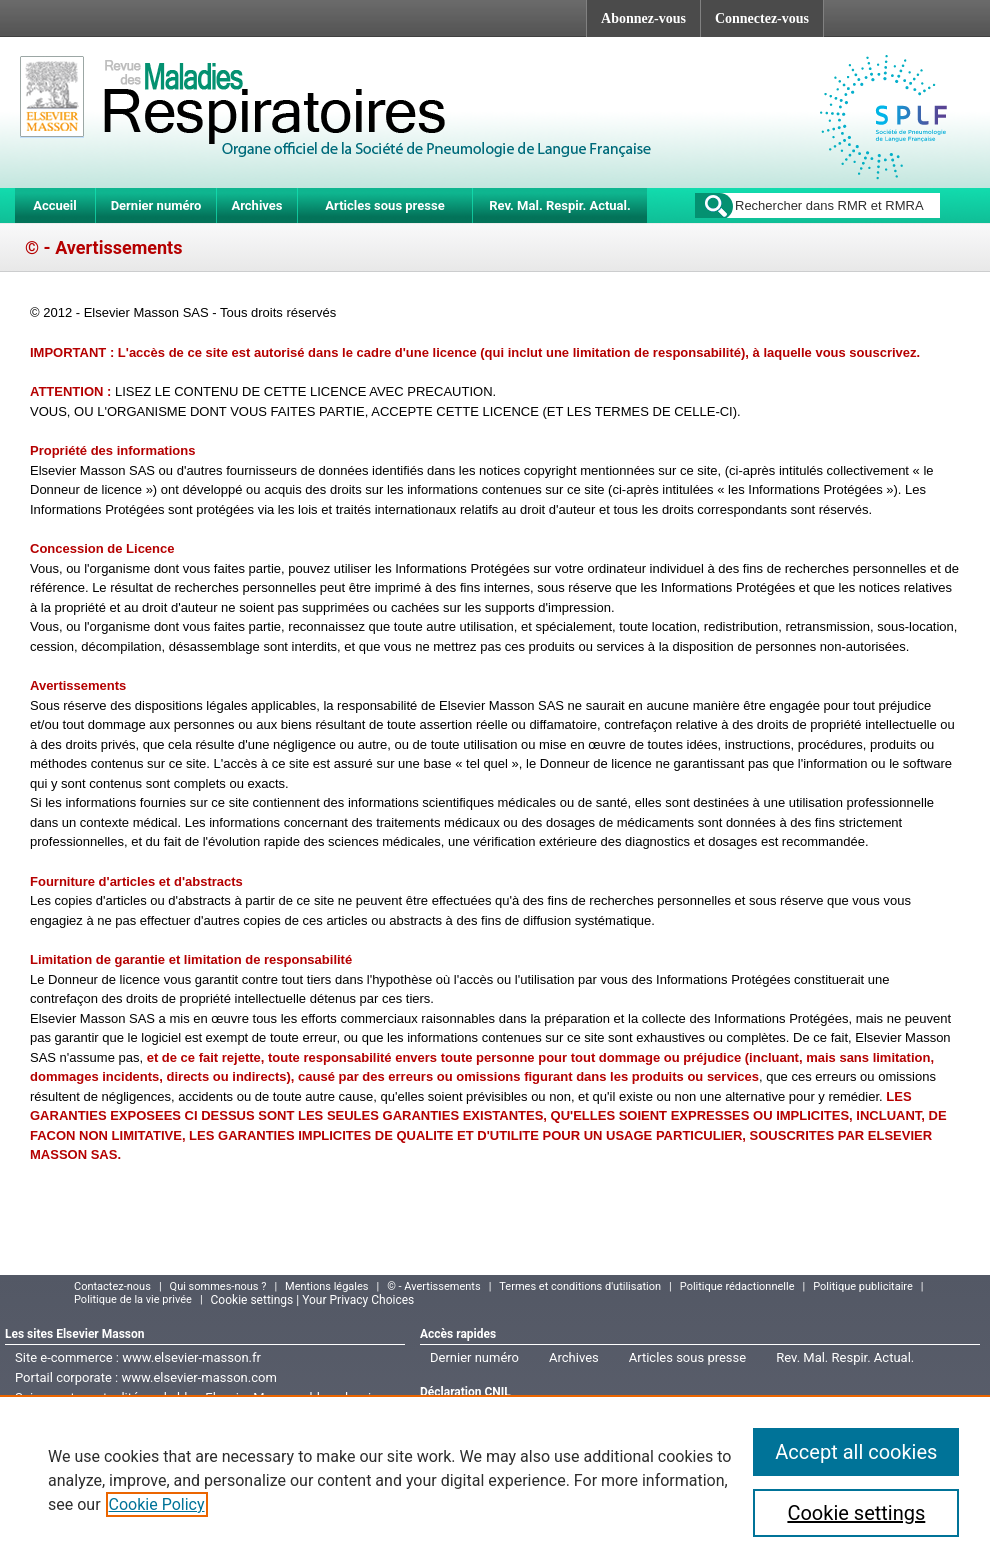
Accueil (54, 205)
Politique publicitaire (863, 1286)
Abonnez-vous (643, 18)
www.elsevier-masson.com (198, 1377)
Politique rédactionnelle (737, 1286)
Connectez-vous (762, 18)
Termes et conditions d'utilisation (580, 1286)
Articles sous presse (384, 205)
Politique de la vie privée (133, 1299)
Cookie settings (856, 1513)
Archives (256, 205)
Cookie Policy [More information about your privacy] (157, 1504)
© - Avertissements (433, 1286)
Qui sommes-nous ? (218, 1286)
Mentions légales (326, 1286)
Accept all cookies (856, 1452)
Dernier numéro (156, 205)
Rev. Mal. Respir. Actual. (560, 205)
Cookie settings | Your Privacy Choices (313, 1300)
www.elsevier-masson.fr (191, 1357)
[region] (495, 1480)
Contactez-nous (112, 1286)
